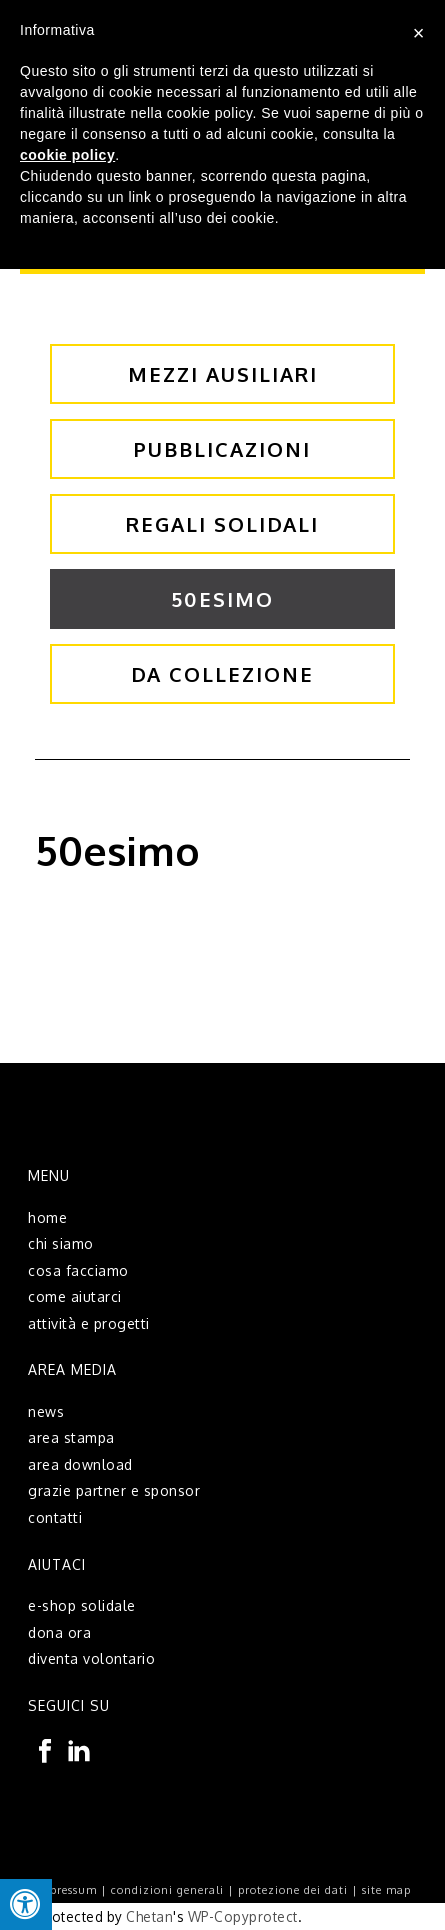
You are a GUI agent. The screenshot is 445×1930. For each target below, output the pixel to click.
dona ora (59, 1632)
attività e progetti (89, 1323)
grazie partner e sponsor (114, 1490)
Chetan (149, 1916)
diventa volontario (91, 1658)
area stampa (71, 1437)
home (47, 1217)
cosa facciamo (78, 1270)
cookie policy (67, 155)
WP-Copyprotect (243, 1916)
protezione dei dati (293, 1890)
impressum (66, 1890)
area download (80, 1464)
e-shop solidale (82, 1605)
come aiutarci (75, 1296)
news (46, 1411)
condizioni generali (167, 1890)
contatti (55, 1517)
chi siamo (61, 1243)
